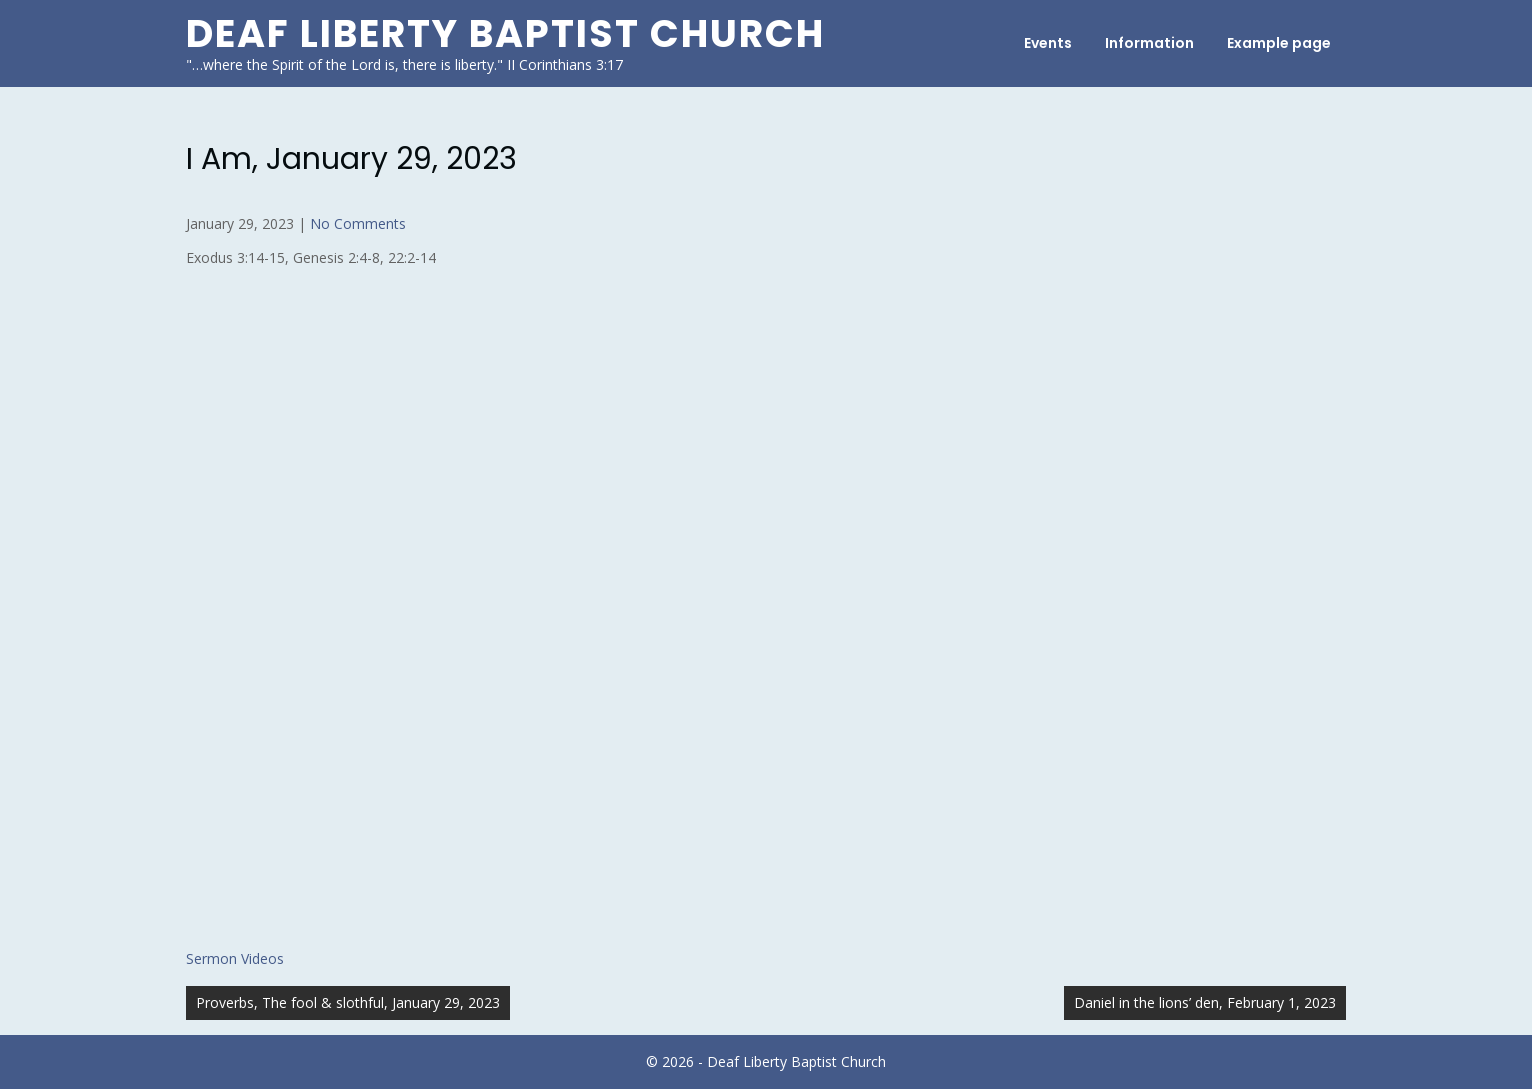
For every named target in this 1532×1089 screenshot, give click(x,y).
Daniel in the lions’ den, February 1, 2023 (1205, 1002)
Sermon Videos (235, 958)
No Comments (358, 223)
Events (1048, 43)
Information (1149, 43)
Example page (1279, 43)
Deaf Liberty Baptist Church (505, 33)
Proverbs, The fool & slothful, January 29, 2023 (348, 1002)
